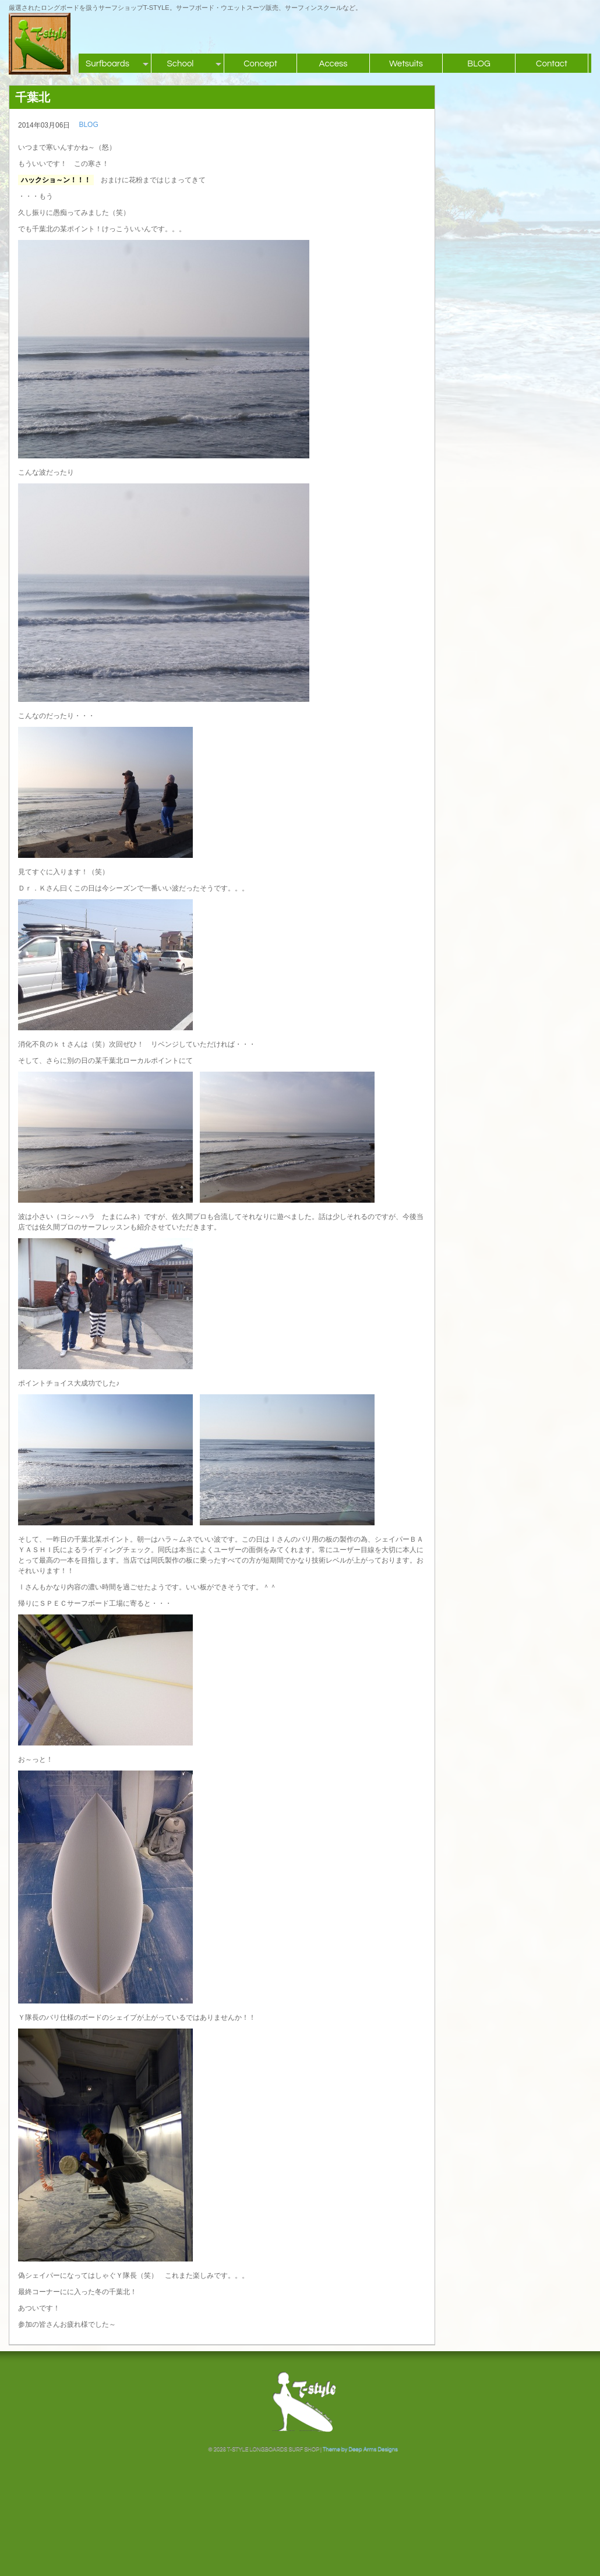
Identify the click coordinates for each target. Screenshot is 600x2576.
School (180, 63)
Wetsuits (406, 63)
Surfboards (107, 63)
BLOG (478, 63)
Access (333, 63)
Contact (551, 63)
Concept (260, 63)
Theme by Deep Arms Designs (360, 2449)
